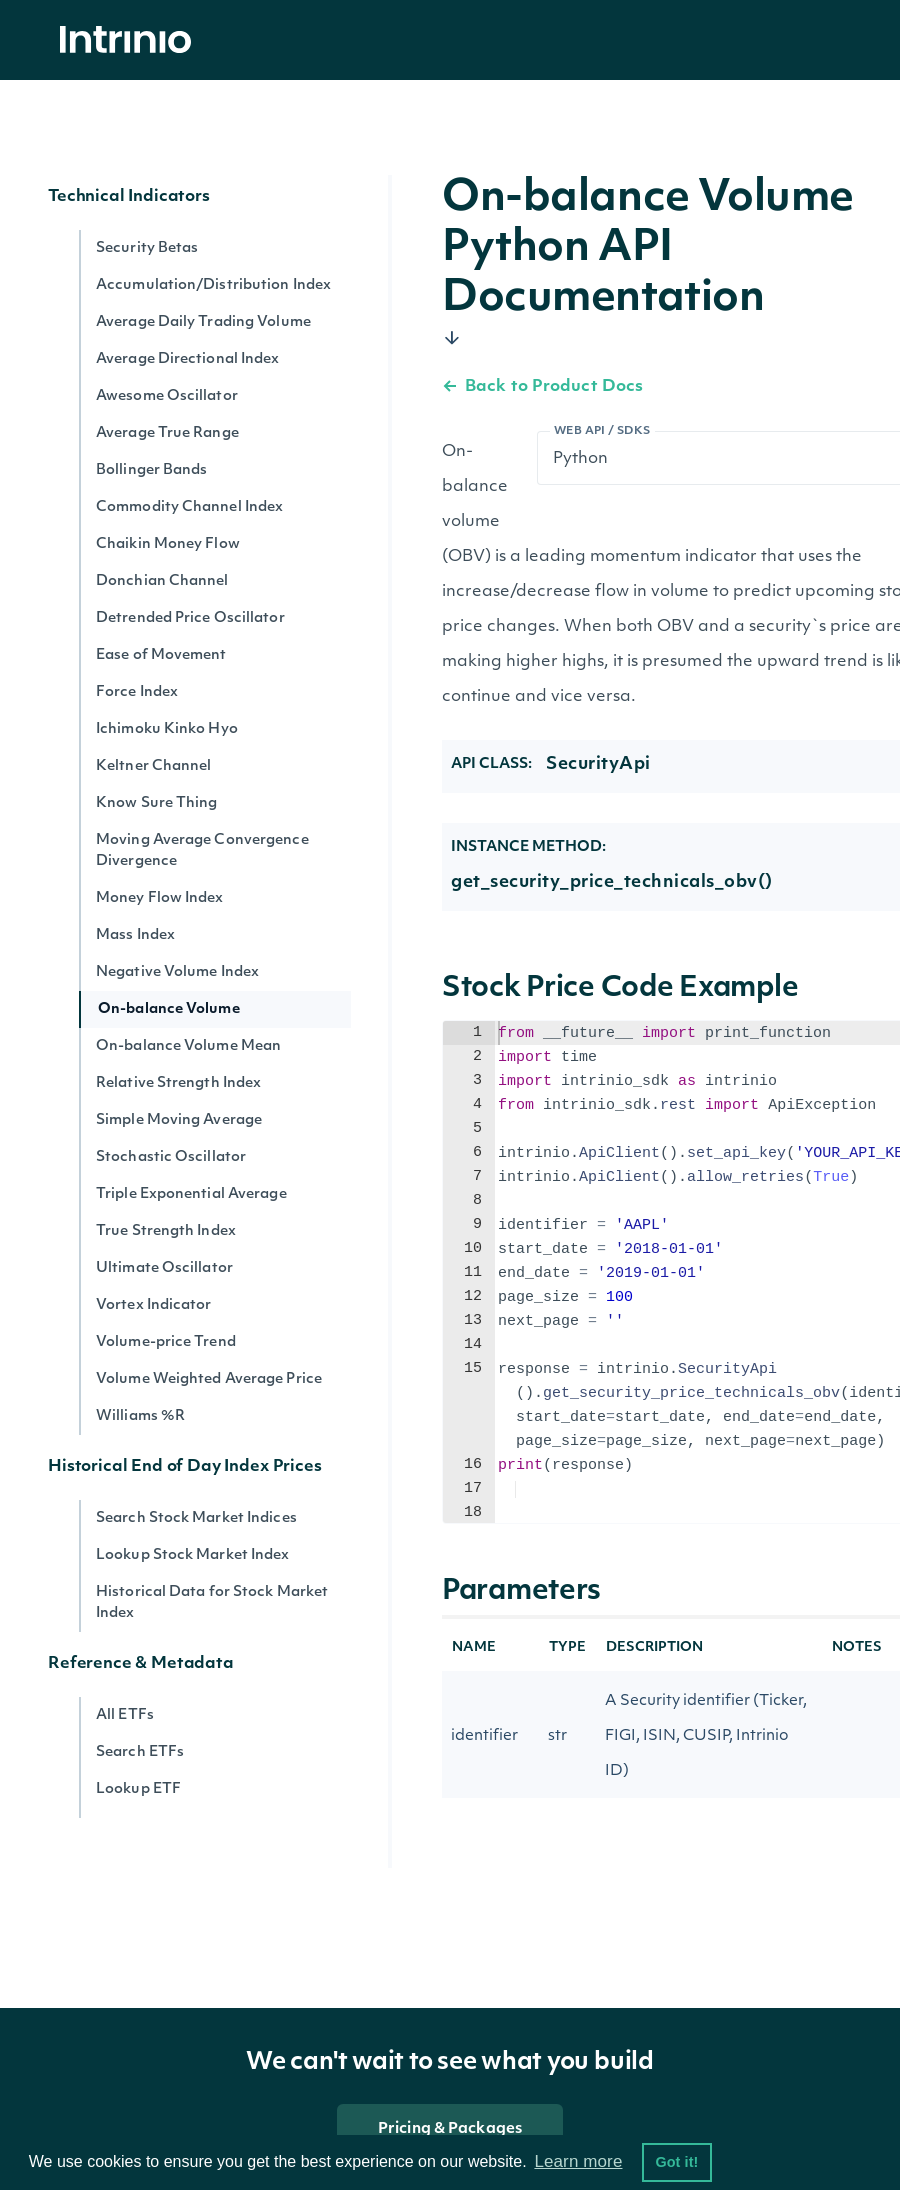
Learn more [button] (578, 2161)
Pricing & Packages (450, 2129)
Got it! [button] (676, 2162)
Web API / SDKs (602, 431)
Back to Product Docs (542, 387)
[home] (131, 40)
